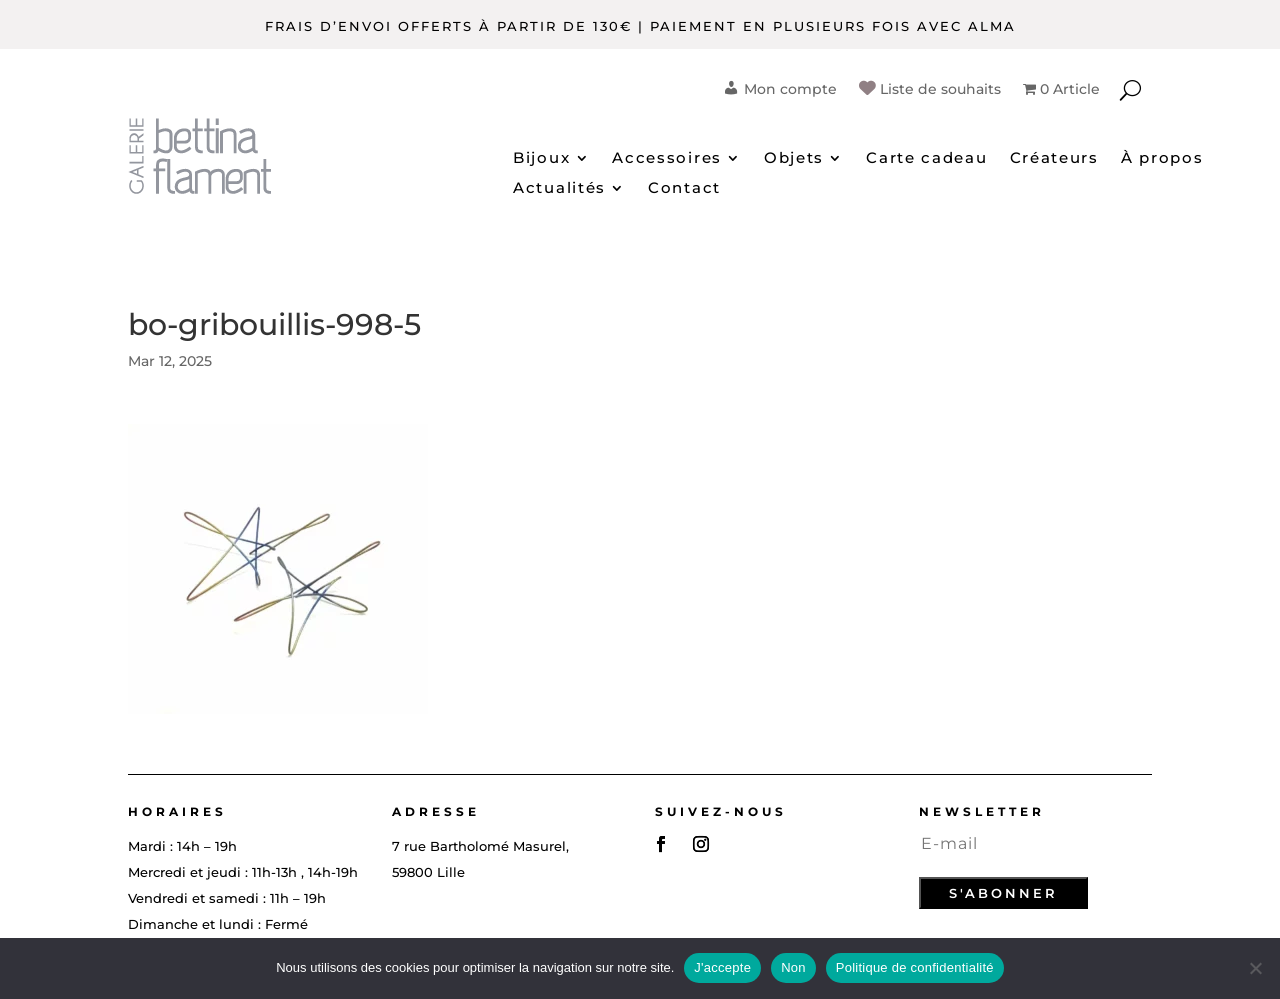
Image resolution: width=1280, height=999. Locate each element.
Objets (794, 159)
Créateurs (1054, 159)
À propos (1162, 159)
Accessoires (667, 159)
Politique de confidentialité (915, 967)
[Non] (1255, 968)
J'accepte (722, 967)
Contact (684, 189)
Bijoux (541, 159)
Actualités (559, 189)
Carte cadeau (926, 159)
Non (793, 967)
